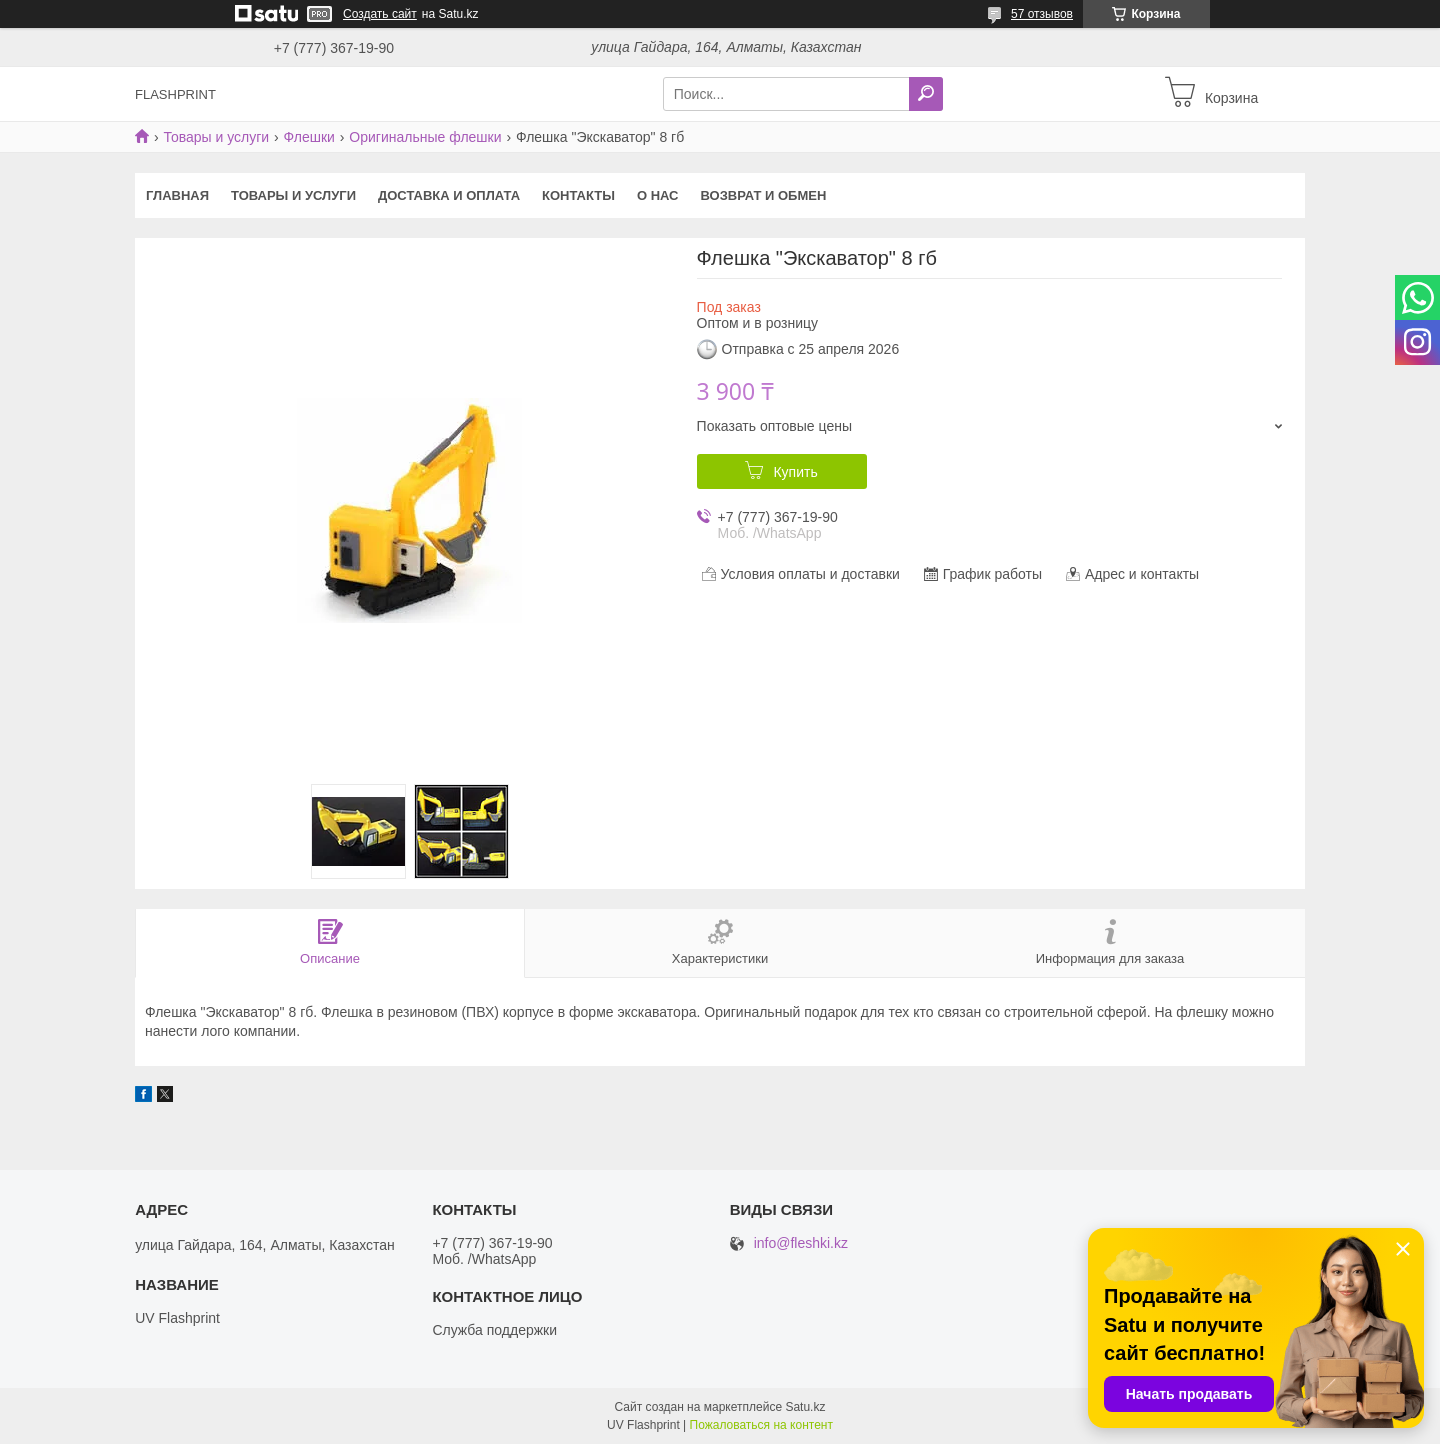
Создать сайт (380, 14)
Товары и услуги (216, 137)
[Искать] (926, 94)
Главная (177, 195)
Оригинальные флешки (425, 137)
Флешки (309, 137)
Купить (795, 472)
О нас (658, 195)
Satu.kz (805, 1407)
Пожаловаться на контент (761, 1425)
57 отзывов (1042, 14)
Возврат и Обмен (764, 195)
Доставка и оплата (449, 195)
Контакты (578, 195)
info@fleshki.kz (801, 1243)
